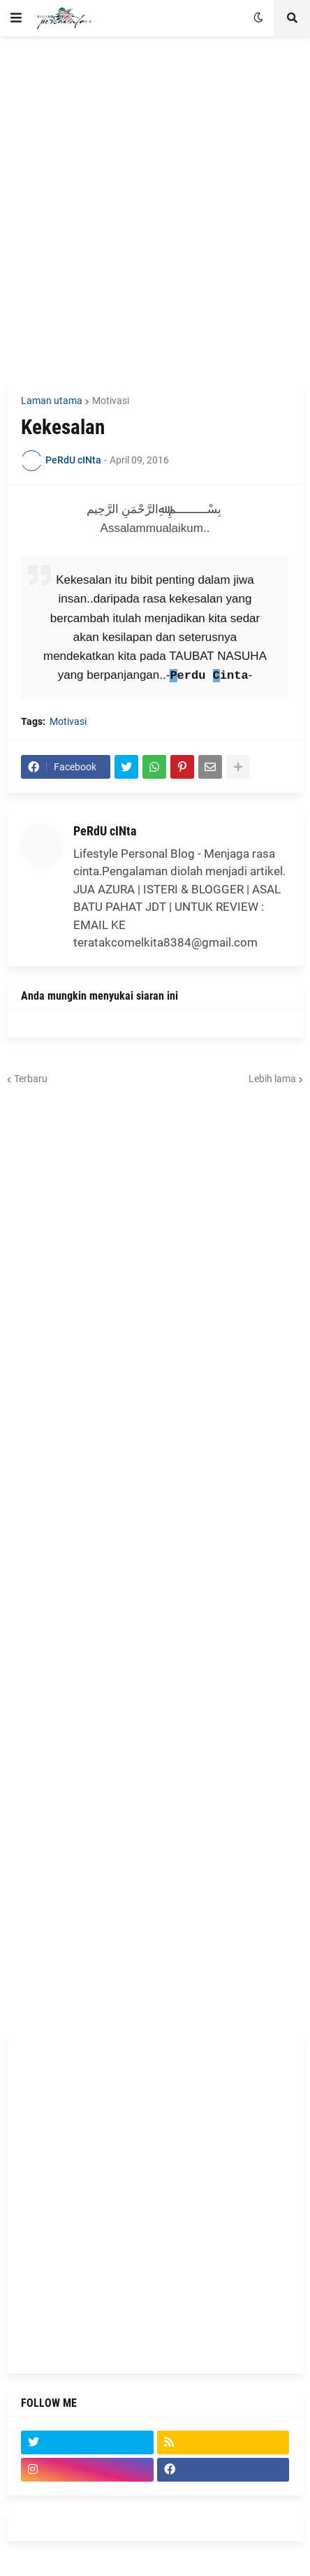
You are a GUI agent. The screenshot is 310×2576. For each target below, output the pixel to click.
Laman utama (51, 400)
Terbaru (30, 1078)
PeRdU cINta (104, 830)
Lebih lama (272, 1078)
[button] (16, 18)
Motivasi (110, 400)
